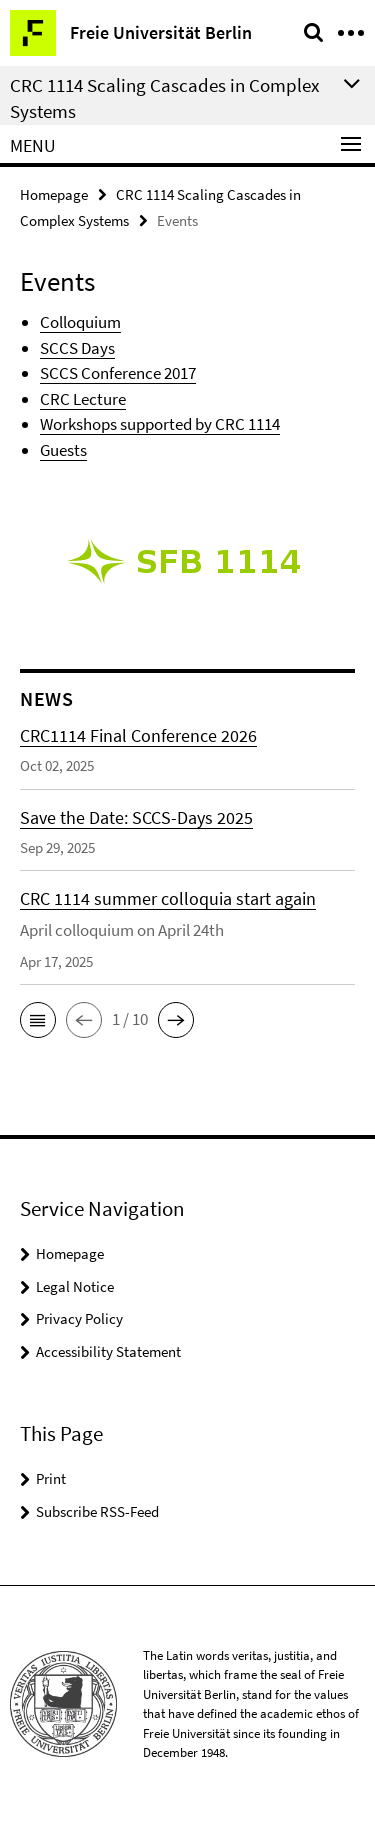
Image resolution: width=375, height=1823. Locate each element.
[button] (38, 1020)
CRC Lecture (83, 399)
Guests (63, 450)
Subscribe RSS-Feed (97, 1511)
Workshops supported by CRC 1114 (160, 424)
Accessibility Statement (108, 1351)
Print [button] (51, 1478)
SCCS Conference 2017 (118, 373)
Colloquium (80, 322)
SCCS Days (77, 348)
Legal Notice (75, 1286)
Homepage (54, 194)
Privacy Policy (79, 1318)
